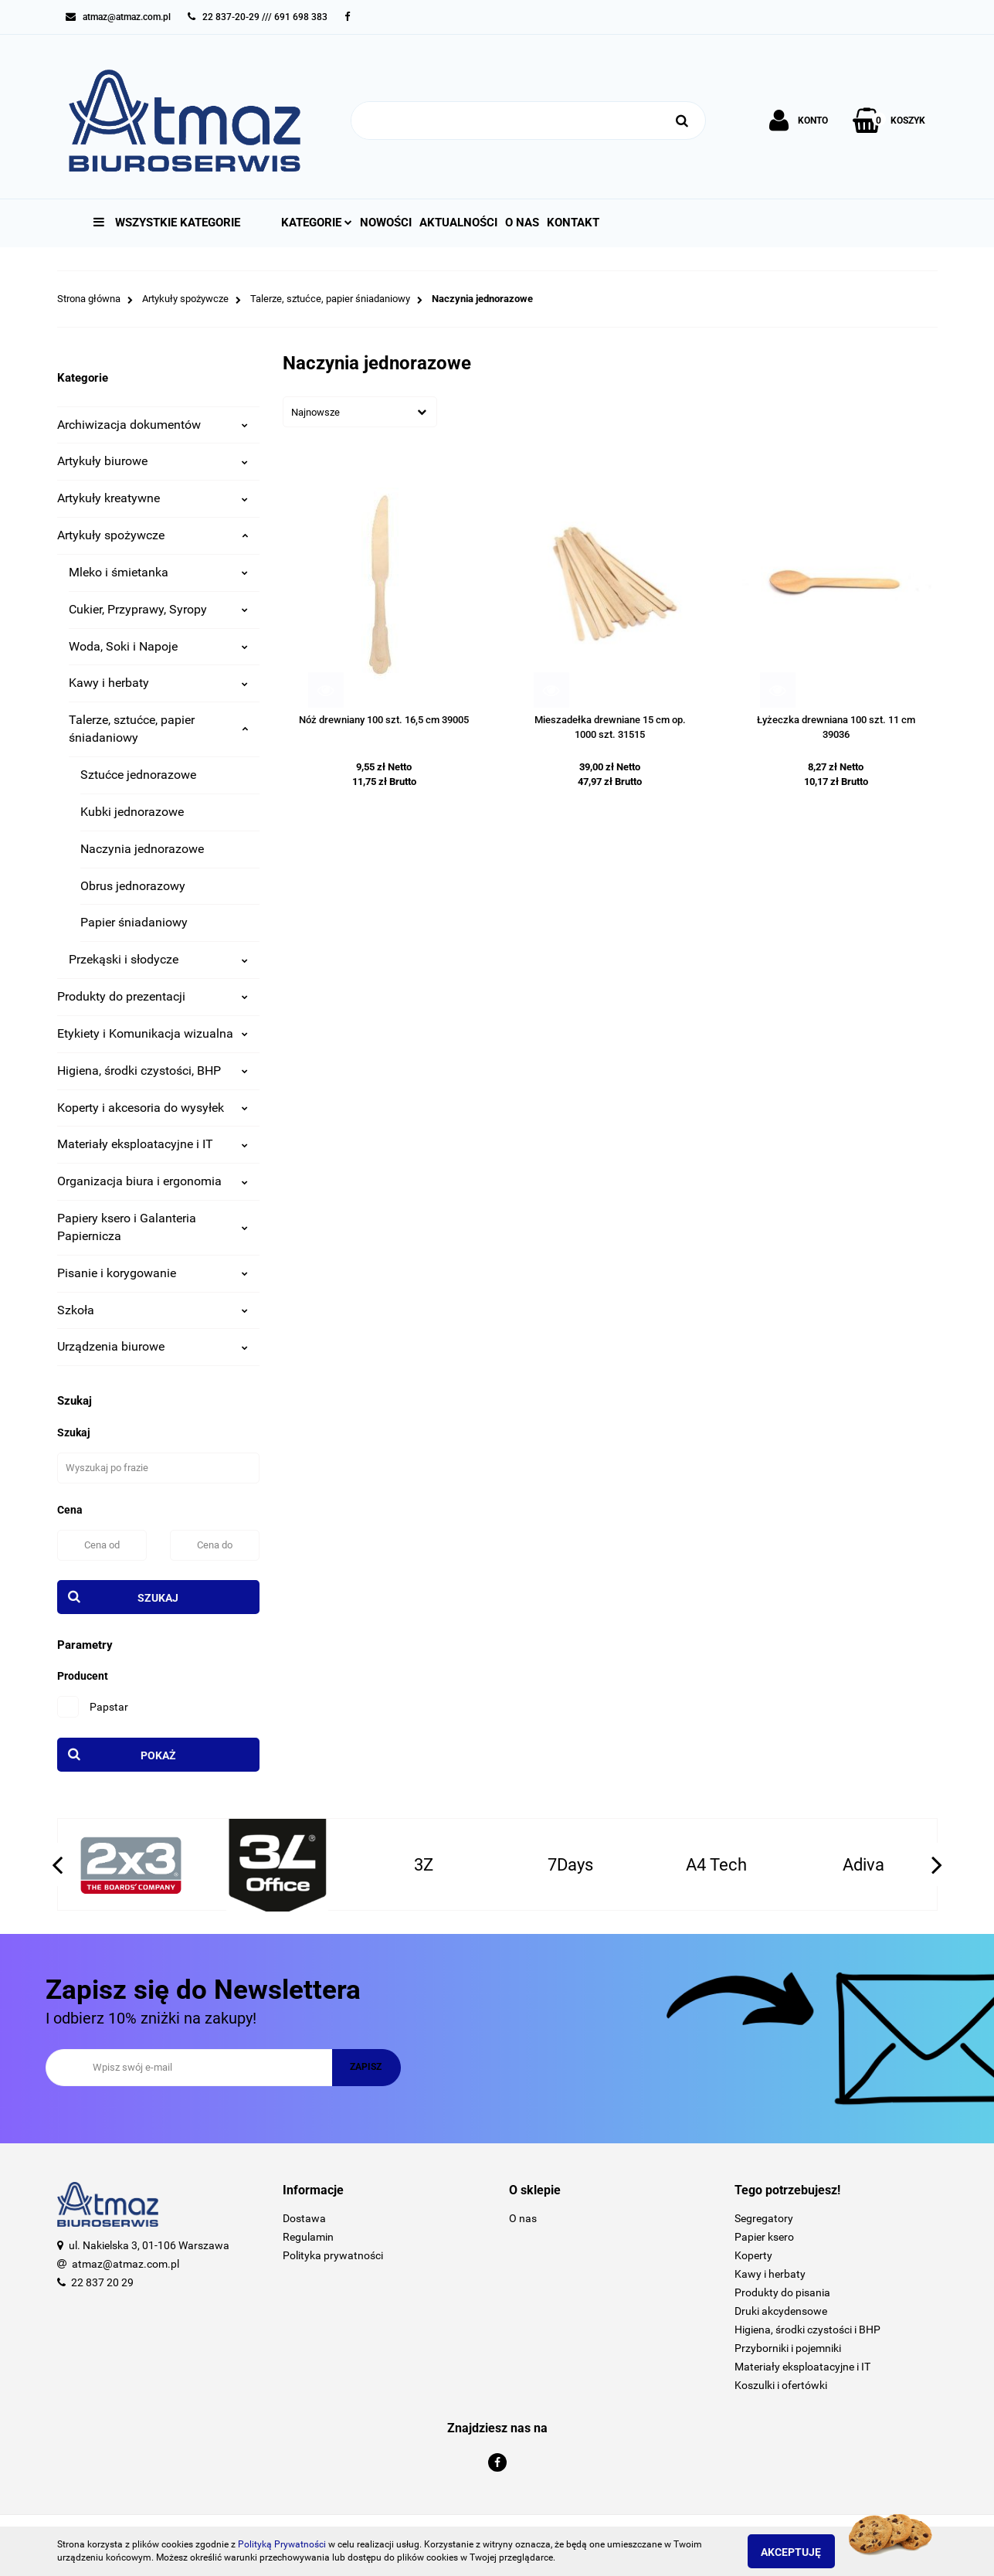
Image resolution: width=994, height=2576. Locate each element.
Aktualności (458, 222)
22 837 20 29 (102, 2282)
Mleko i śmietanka (159, 572)
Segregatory (763, 2218)
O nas (522, 222)
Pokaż (158, 1755)
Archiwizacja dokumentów (153, 424)
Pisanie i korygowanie (153, 1273)
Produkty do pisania (782, 2292)
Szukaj (157, 1598)
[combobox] (360, 411)
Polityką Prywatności (282, 2544)
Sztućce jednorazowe (138, 774)
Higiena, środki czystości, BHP (153, 1070)
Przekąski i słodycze (159, 959)
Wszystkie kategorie (166, 222)
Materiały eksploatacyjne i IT (153, 1144)
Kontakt (573, 222)
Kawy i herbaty (159, 682)
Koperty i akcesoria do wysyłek (153, 1107)
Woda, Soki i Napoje (159, 646)
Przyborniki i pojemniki (787, 2348)
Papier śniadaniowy (134, 922)
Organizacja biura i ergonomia (153, 1181)
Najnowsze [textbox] (315, 412)
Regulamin (308, 2237)
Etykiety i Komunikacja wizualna (153, 1033)
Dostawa (304, 2218)
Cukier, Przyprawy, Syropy (159, 609)
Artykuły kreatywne (153, 498)
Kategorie (316, 222)
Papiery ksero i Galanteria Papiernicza (153, 1227)
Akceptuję (802, 2552)
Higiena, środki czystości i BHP (807, 2329)
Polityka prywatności (333, 2255)
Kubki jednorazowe (132, 811)
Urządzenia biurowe (153, 1346)
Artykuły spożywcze (153, 535)
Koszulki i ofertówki (780, 2385)
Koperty (753, 2255)
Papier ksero (764, 2237)
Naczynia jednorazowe (142, 848)
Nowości (386, 222)
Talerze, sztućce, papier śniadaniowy (159, 728)
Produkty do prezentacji (153, 996)
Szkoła (153, 1310)
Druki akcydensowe (780, 2311)
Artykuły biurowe (153, 461)
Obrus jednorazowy (132, 885)
